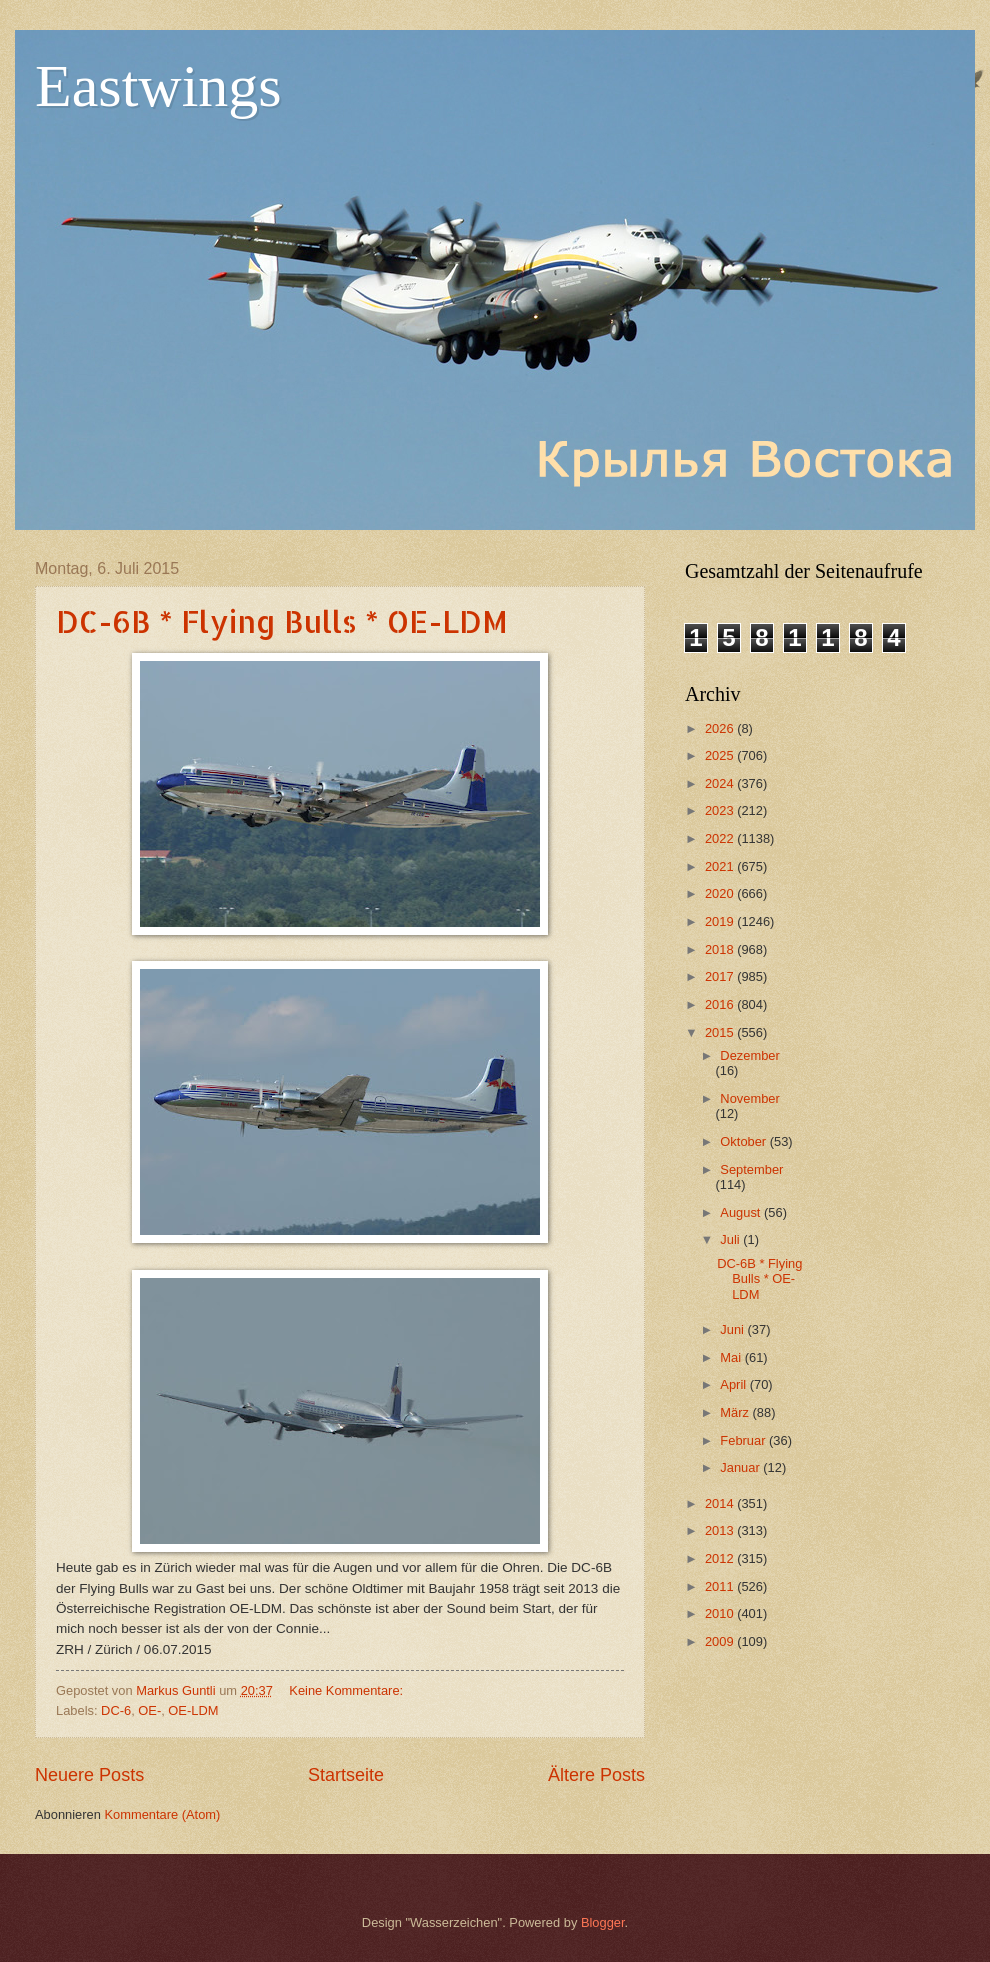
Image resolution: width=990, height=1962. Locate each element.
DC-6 (116, 1710)
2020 (721, 893)
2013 (721, 1530)
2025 (721, 755)
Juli (731, 1239)
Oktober (744, 1141)
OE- (149, 1710)
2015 (721, 1032)
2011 (721, 1586)
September (751, 1169)
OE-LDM (193, 1710)
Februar (744, 1440)
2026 (721, 728)
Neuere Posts (89, 1775)
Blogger (603, 1922)
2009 (721, 1641)
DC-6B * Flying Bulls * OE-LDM (282, 621)
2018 (721, 949)
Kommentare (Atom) (162, 1814)
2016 (721, 1004)
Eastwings (158, 86)
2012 (721, 1558)
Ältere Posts (596, 1775)
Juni (733, 1329)
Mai (732, 1357)
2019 (721, 921)
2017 (721, 976)
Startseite (346, 1775)
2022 (721, 838)
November (749, 1098)
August (742, 1212)
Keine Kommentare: (347, 1690)
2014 (721, 1503)
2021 (721, 866)
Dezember (749, 1055)
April (734, 1384)
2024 (721, 783)
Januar (741, 1467)
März (736, 1412)
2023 (721, 810)
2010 (721, 1613)
